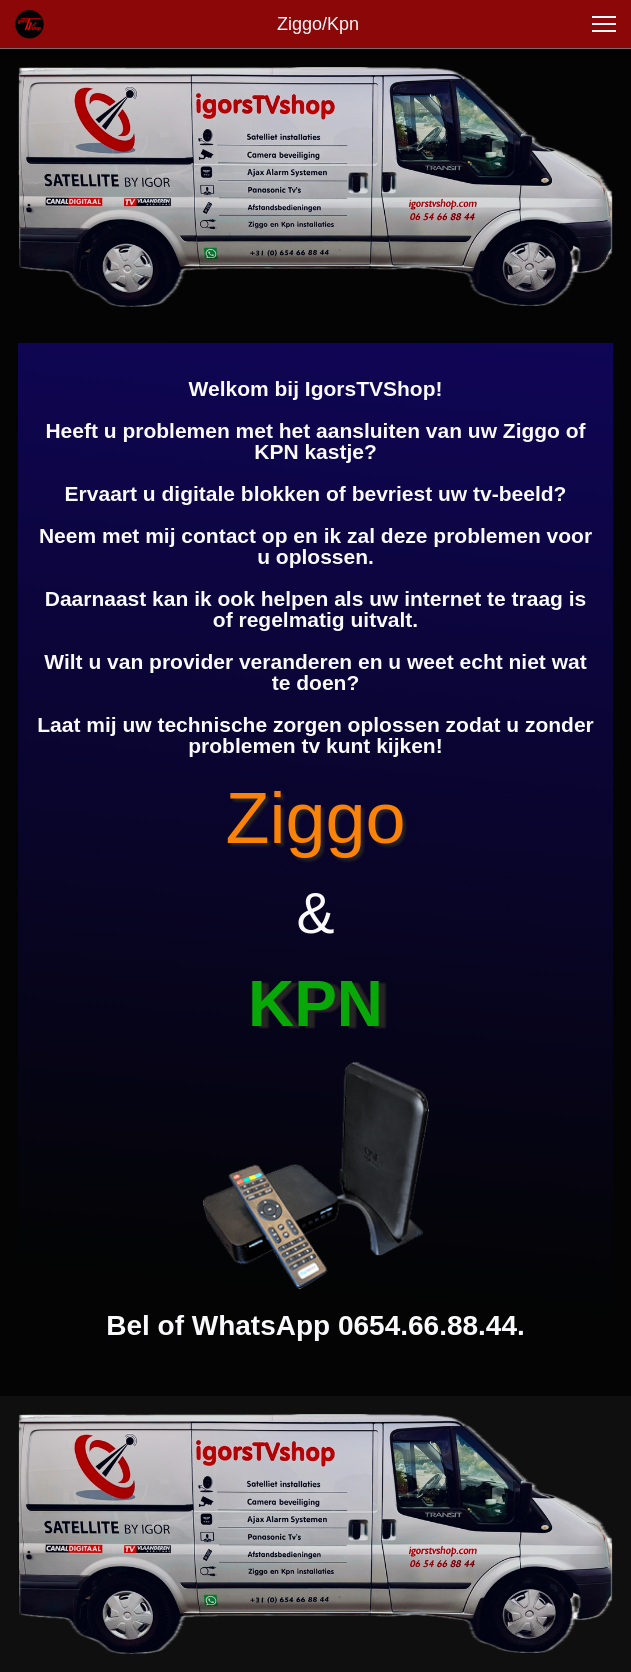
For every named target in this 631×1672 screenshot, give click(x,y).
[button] (604, 24)
